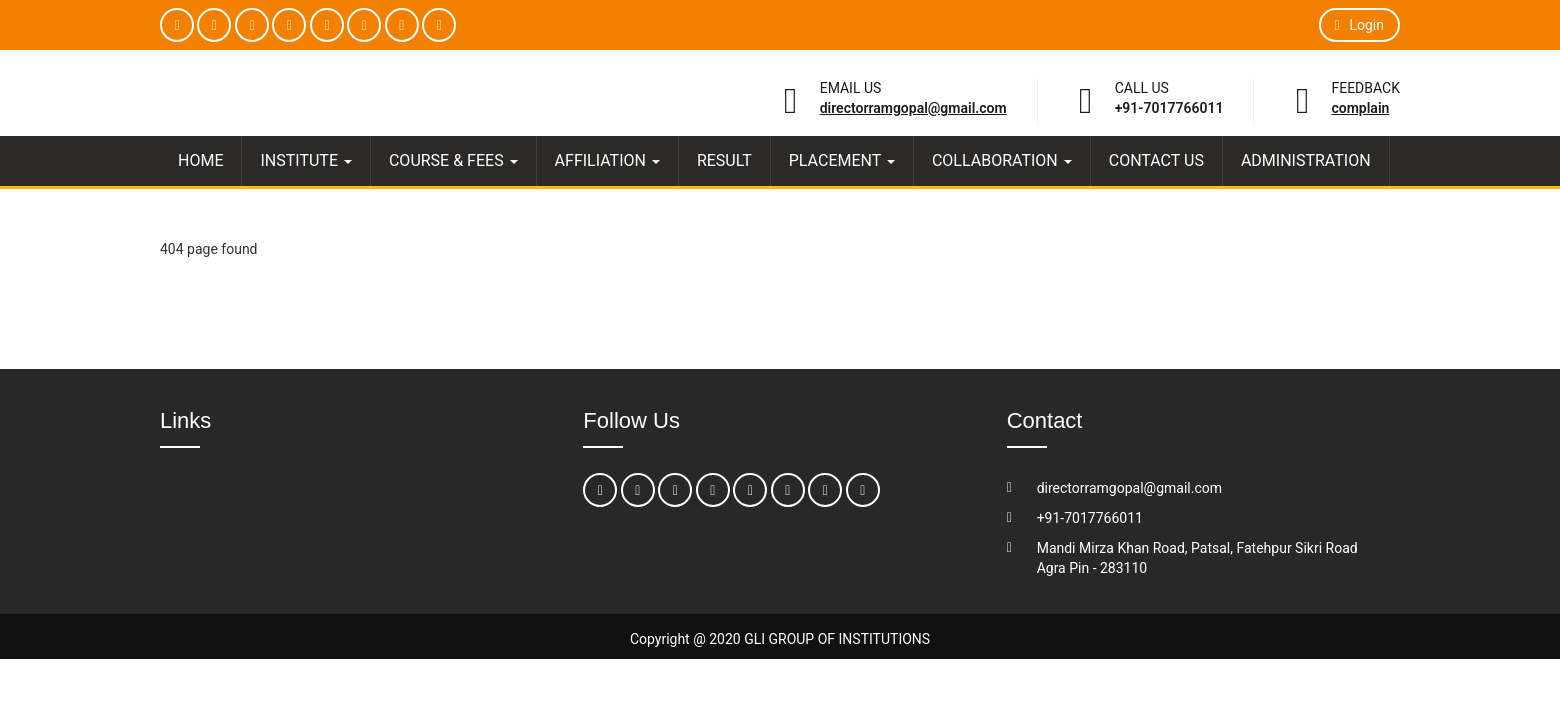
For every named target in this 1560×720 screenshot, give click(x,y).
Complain (1360, 108)
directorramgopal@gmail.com (913, 108)
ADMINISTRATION (1306, 160)
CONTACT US (1156, 160)
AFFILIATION (607, 160)
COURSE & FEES (453, 160)
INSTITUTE (305, 160)
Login (1359, 25)
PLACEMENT (842, 160)
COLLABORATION (1002, 160)
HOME (200, 160)
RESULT (724, 160)
